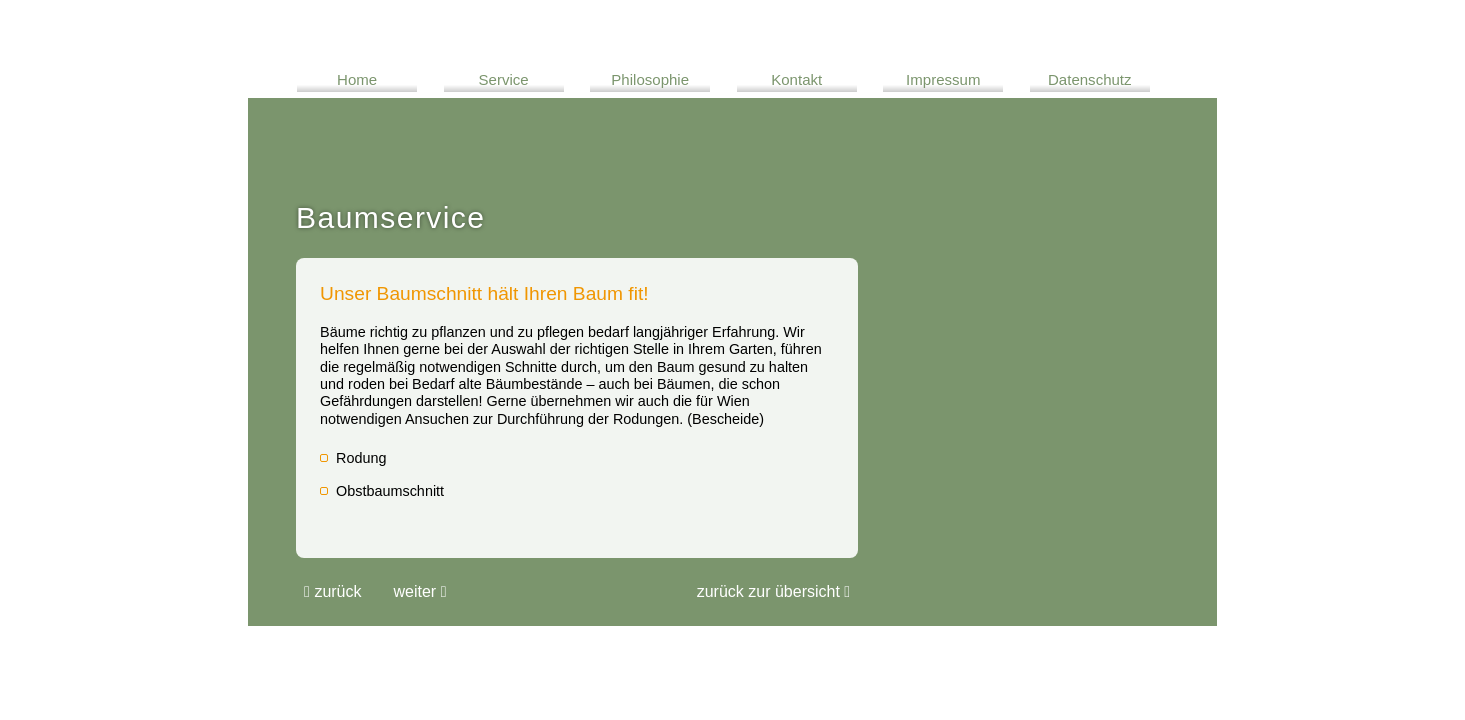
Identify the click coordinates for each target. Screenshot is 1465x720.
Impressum (943, 79)
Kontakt (796, 79)
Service (504, 79)
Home (357, 79)
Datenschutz (1090, 79)
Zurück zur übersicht (773, 591)
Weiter (420, 591)
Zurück (332, 591)
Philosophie (650, 79)
